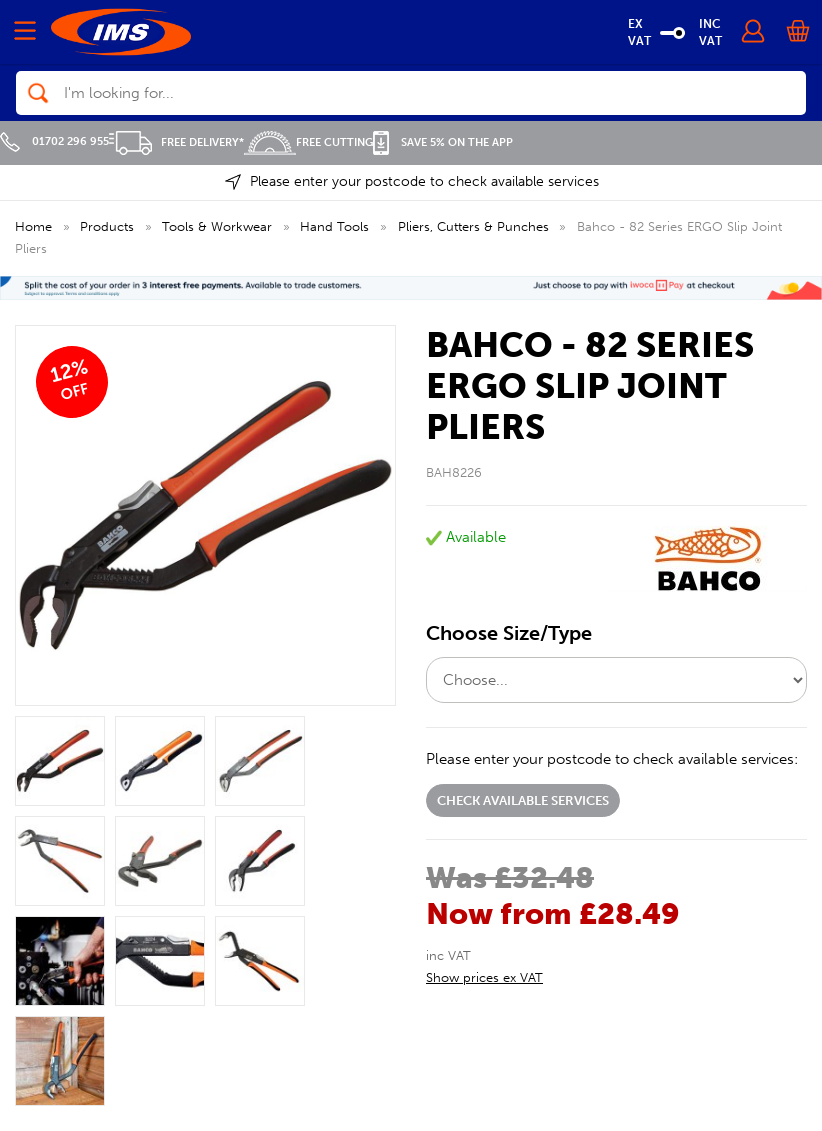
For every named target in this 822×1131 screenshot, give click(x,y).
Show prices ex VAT (484, 977)
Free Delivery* (176, 142)
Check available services (523, 800)
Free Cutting (308, 142)
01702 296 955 (54, 141)
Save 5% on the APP (443, 142)
